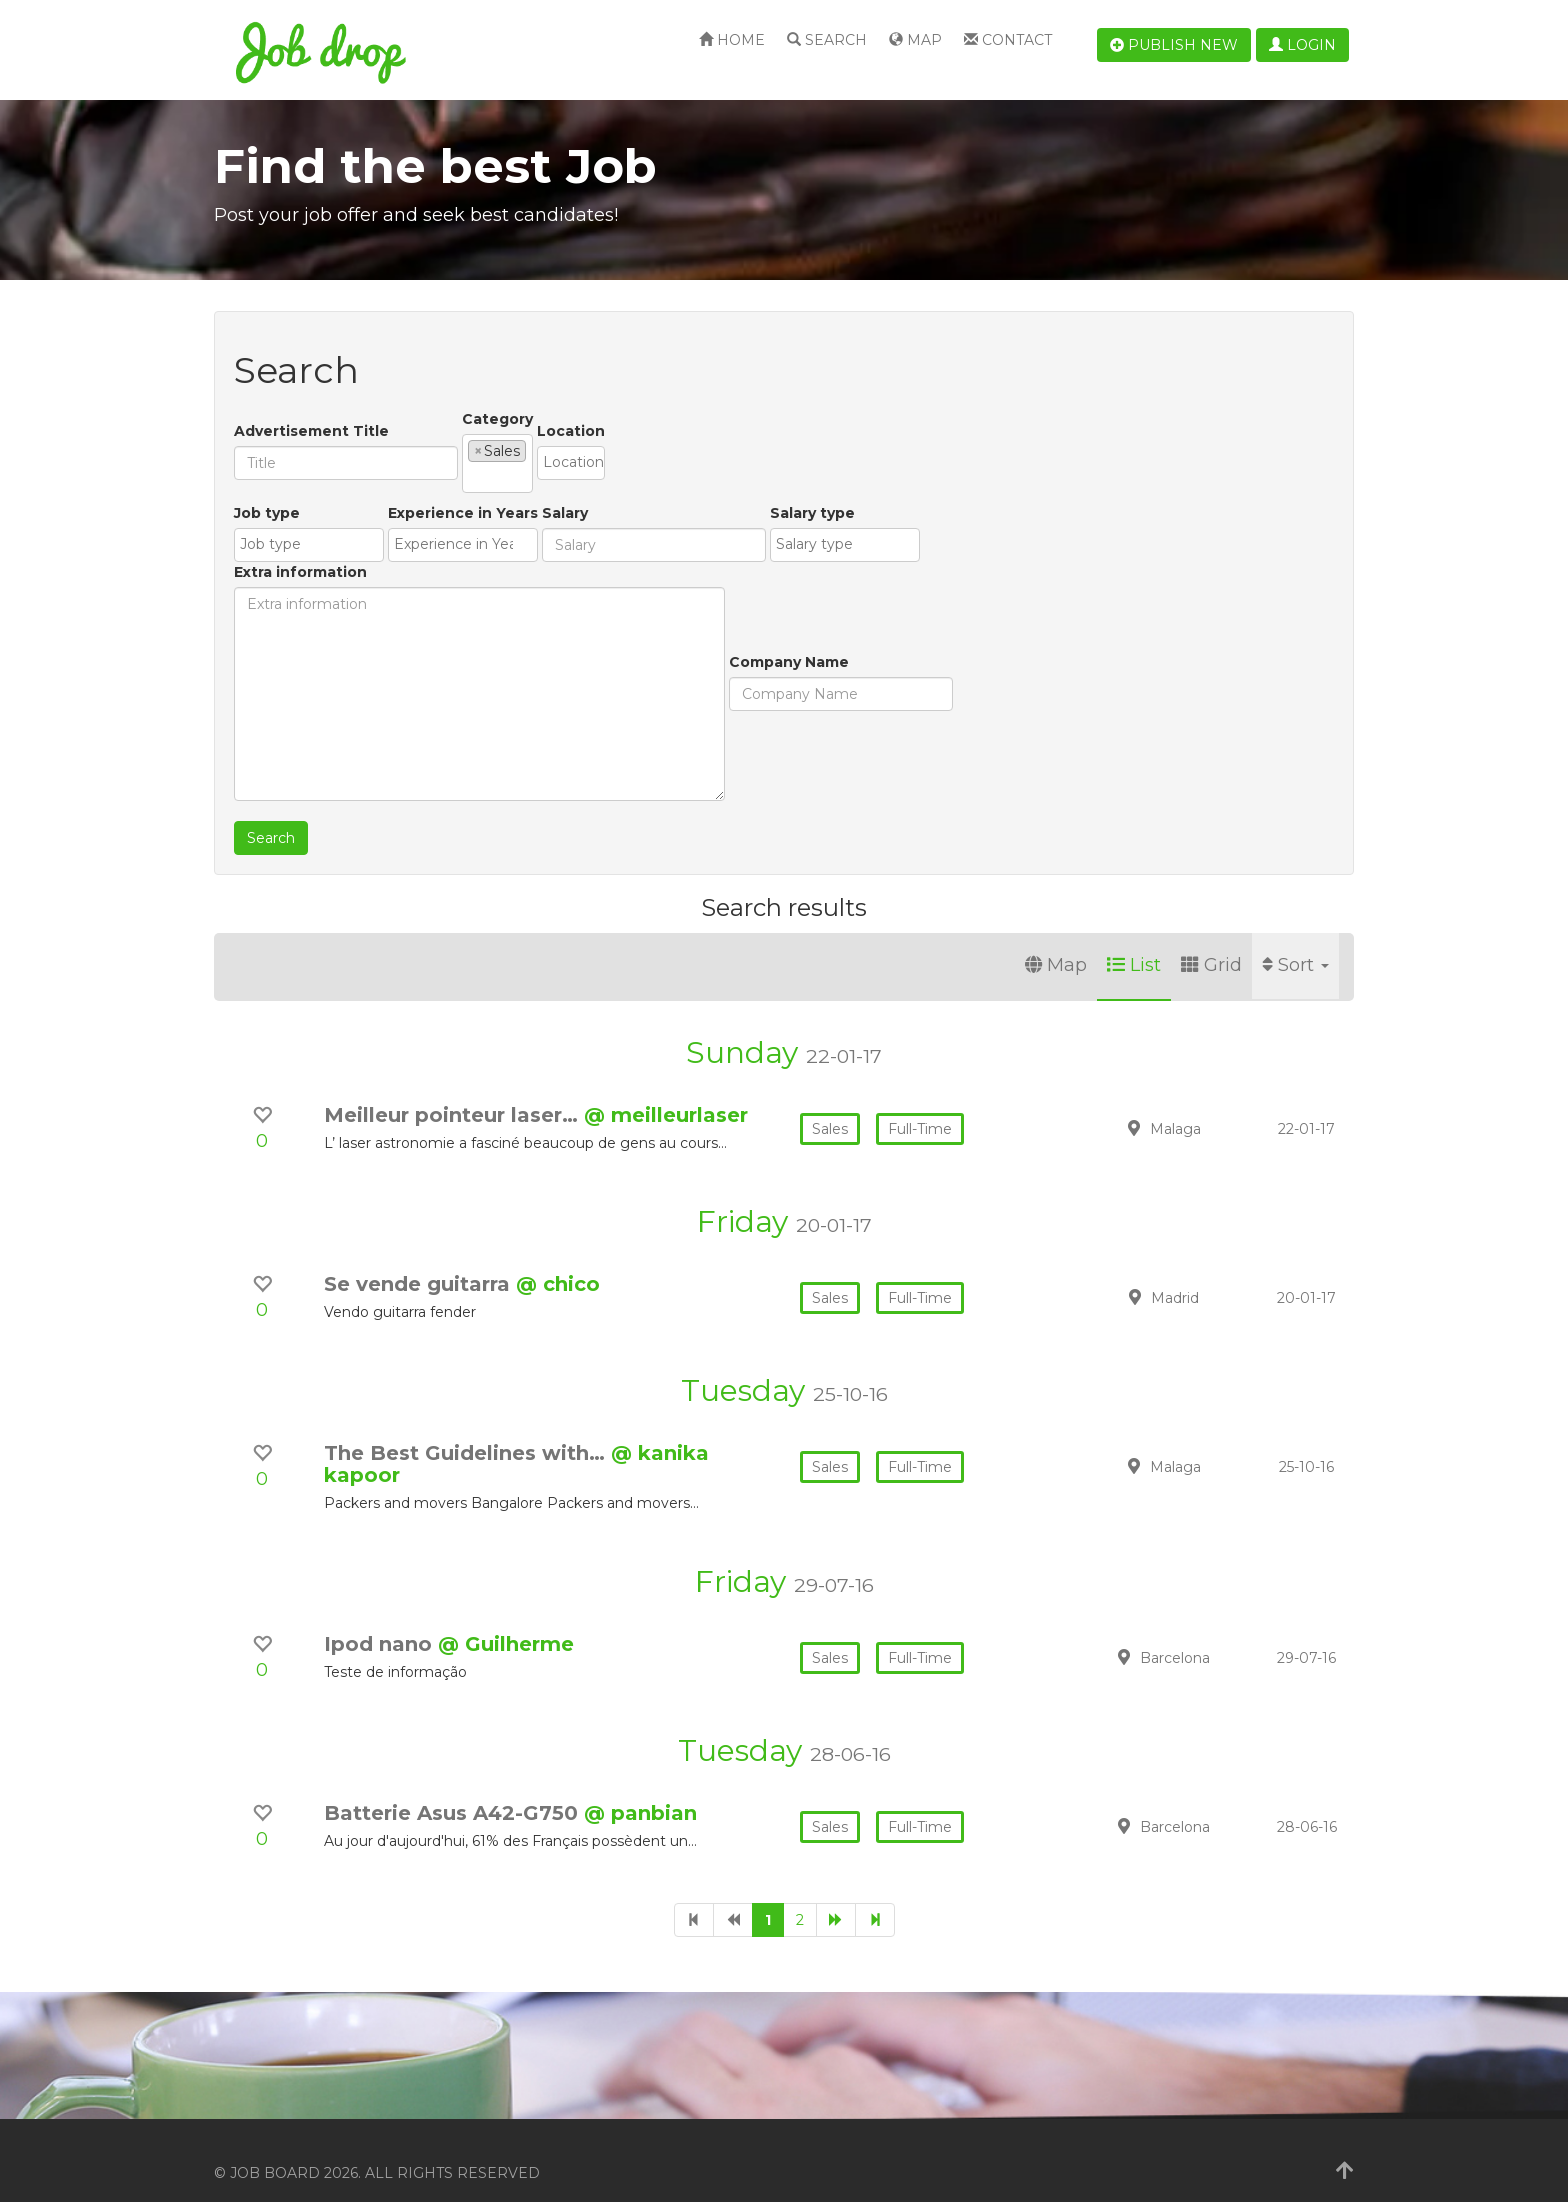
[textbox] (536, 450)
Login (1302, 45)
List (1134, 940)
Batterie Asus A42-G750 (454, 1788)
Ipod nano (381, 1619)
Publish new (1174, 45)
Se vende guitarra (420, 1259)
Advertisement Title (311, 419)
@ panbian (640, 1788)
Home (732, 40)
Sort (1295, 940)
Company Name (294, 727)
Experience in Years (411, 578)
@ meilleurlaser (666, 1090)
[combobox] (573, 451)
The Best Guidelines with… (467, 1428)
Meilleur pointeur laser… (454, 1090)
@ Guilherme (506, 1619)
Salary (513, 578)
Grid (1211, 940)
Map (915, 40)
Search (827, 40)
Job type (267, 578)
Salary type (760, 578)
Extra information (883, 488)
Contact (1008, 40)
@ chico (558, 1259)
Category (497, 419)
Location (723, 419)
